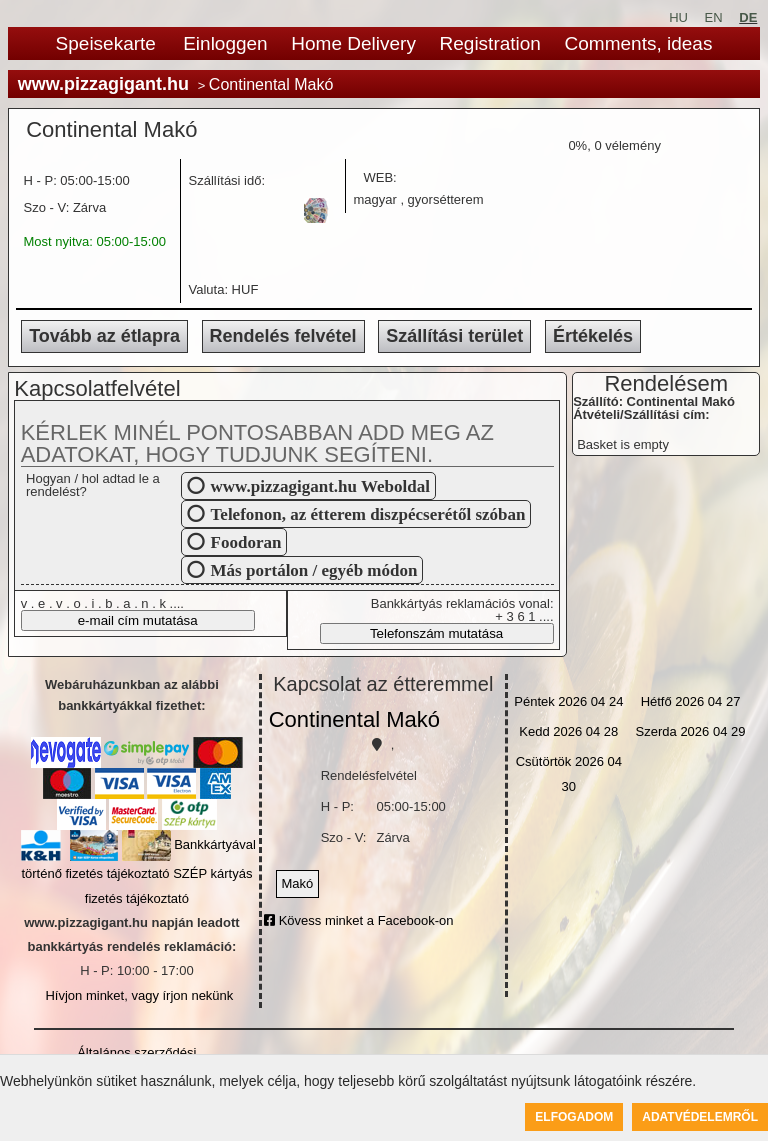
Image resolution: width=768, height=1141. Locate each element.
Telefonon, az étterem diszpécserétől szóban (368, 513)
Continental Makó (354, 719)
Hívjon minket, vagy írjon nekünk (139, 995)
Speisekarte (106, 43)
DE (748, 17)
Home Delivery (353, 43)
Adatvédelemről (700, 1117)
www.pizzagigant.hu (103, 84)
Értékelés (593, 336)
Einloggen (225, 43)
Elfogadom (574, 1117)
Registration (490, 43)
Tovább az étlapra (104, 336)
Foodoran (246, 541)
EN (714, 17)
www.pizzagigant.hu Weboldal (320, 485)
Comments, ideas (639, 43)
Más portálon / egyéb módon (314, 569)
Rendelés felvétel (283, 336)
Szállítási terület (454, 336)
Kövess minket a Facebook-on (358, 920)
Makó (298, 883)
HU (678, 17)
